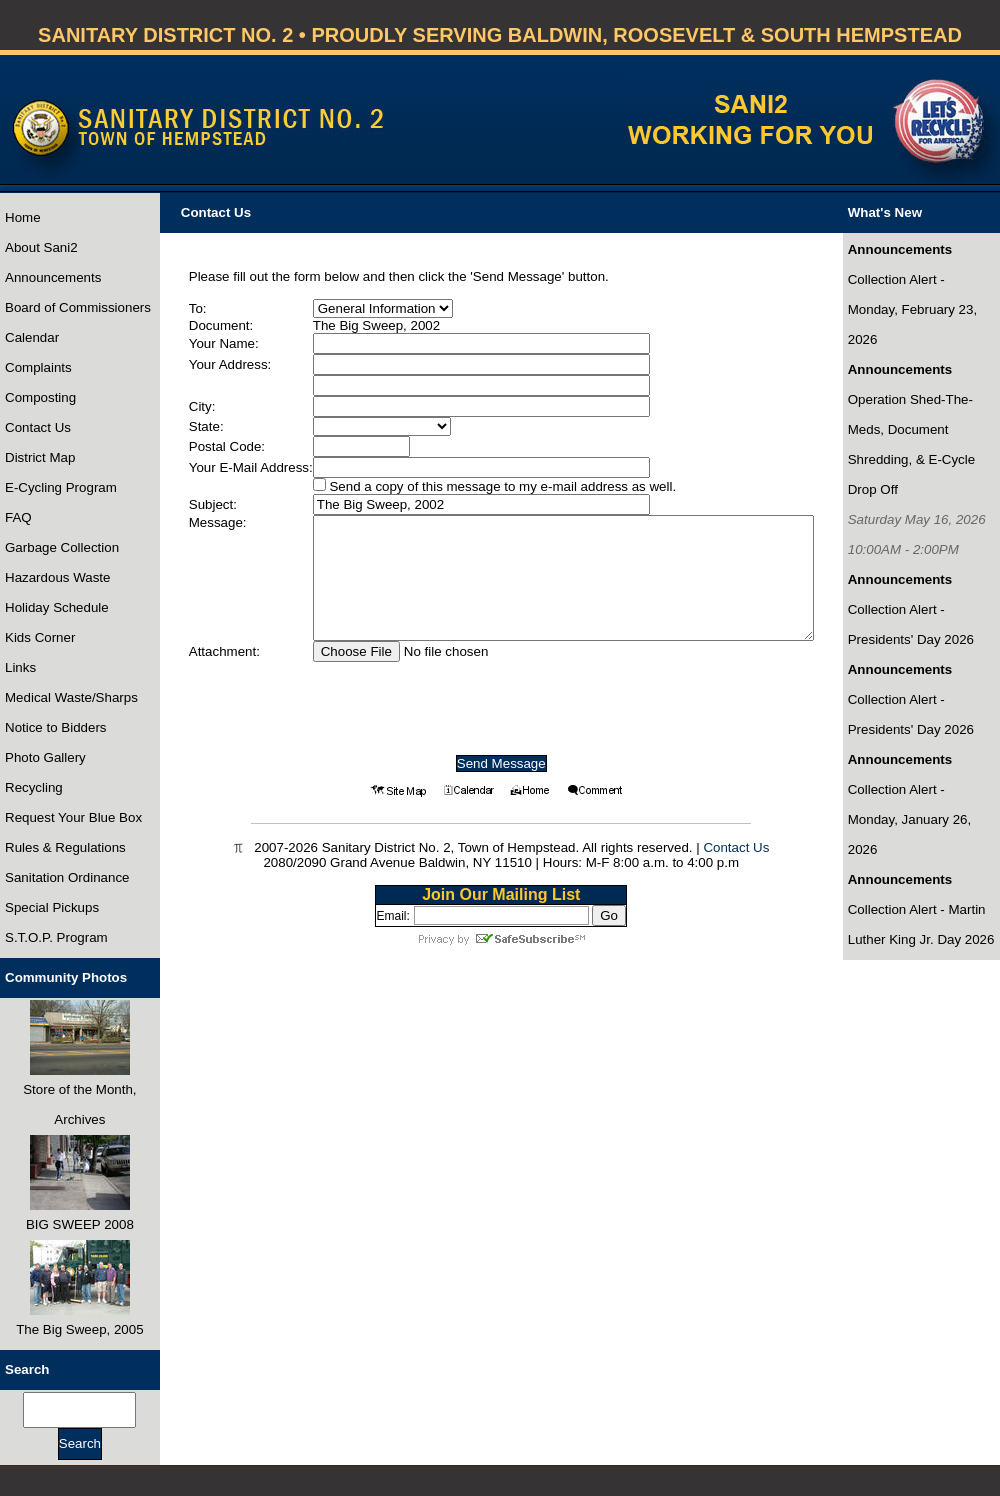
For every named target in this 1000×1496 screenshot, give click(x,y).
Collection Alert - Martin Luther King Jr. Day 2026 (921, 924)
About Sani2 (41, 247)
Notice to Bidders (56, 727)
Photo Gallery (45, 757)
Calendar (32, 337)
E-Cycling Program (61, 487)
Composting (40, 397)
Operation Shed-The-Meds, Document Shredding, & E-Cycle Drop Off (911, 444)
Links (20, 667)
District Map (40, 457)
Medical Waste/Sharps (71, 697)
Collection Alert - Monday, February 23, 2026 (912, 309)
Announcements (53, 277)
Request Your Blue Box (73, 817)
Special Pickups (52, 907)
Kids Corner (40, 637)
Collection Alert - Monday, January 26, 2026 (909, 819)
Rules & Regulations (65, 847)
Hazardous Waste (57, 577)
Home (23, 217)
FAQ (18, 517)
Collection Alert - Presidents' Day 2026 (911, 624)
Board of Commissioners (78, 307)
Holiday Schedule (57, 607)
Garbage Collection (62, 547)
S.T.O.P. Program (56, 937)
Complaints (38, 367)
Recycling (34, 787)
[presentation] (501, 701)
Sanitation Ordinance (67, 877)
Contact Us (38, 427)
